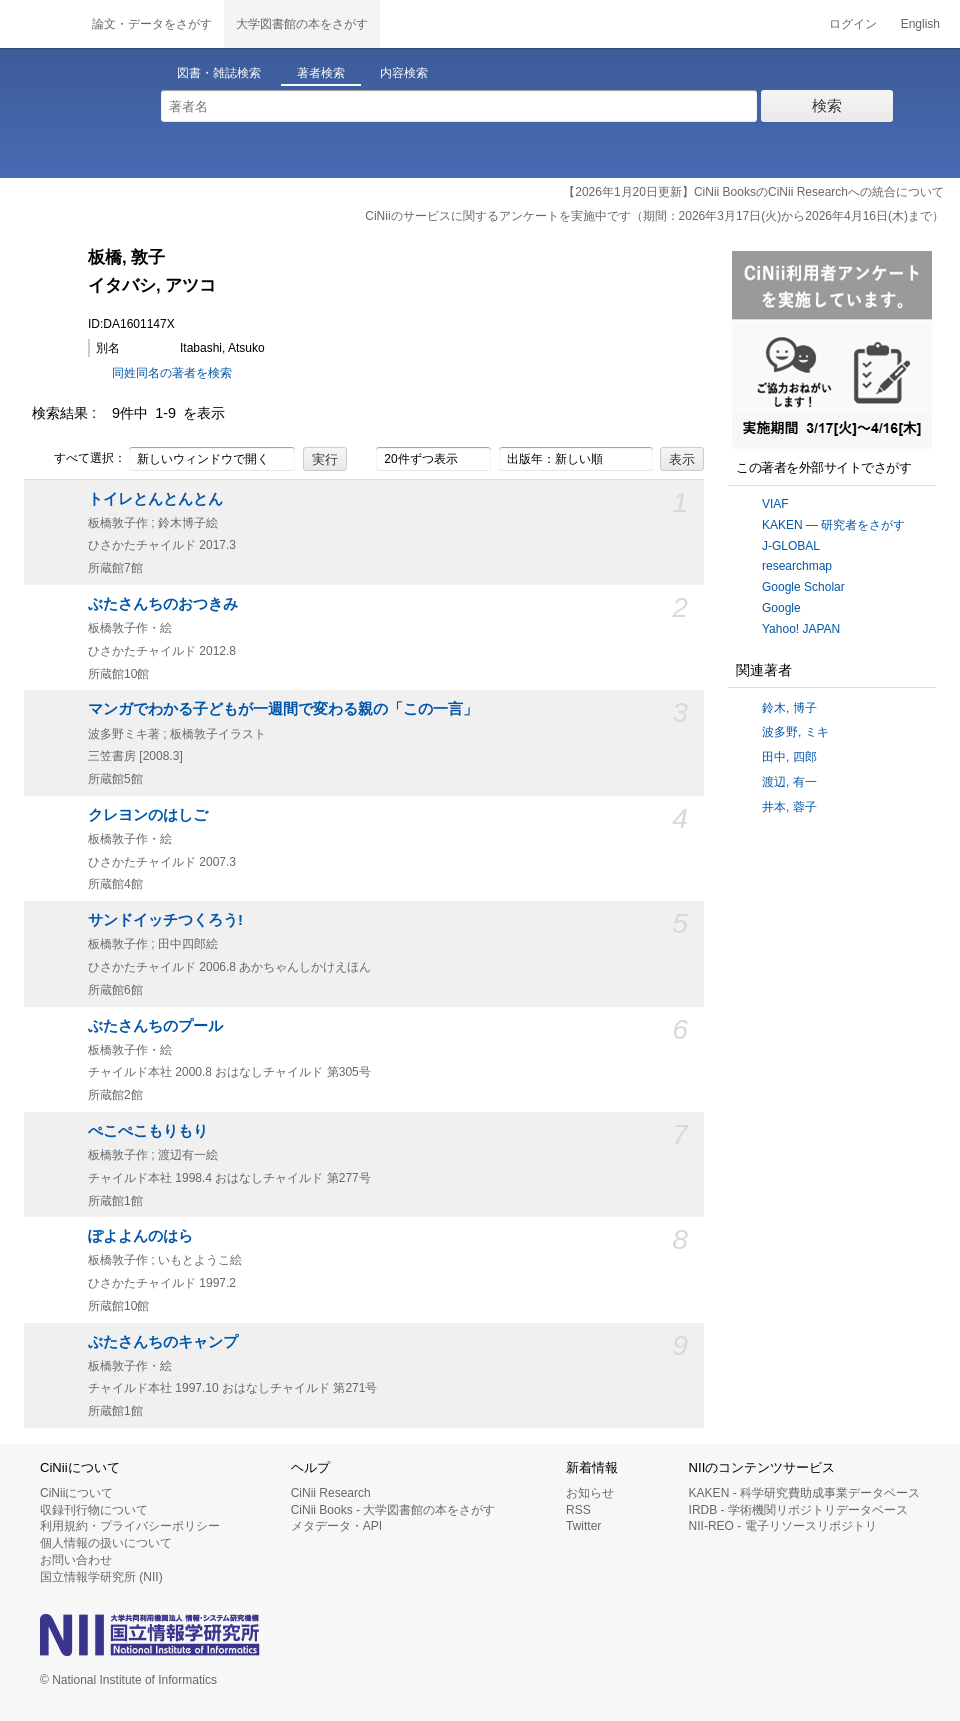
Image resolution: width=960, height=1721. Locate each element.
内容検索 (404, 73)
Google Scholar (803, 587)
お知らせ (590, 1493)
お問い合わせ (76, 1560)
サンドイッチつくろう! (165, 920)
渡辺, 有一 (789, 782)
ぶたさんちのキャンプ (163, 1342)
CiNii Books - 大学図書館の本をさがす (393, 1510)
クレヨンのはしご (148, 815)
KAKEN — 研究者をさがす (833, 525)
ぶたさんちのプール (155, 1026)
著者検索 (321, 73)
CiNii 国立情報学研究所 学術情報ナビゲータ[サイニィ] (40, 24)
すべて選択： (79, 459)
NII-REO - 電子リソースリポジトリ (783, 1526)
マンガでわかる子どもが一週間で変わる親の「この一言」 (283, 709)
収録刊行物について (94, 1510)
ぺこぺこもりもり (148, 1131)
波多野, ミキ (795, 732)
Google (781, 608)
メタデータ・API (336, 1526)
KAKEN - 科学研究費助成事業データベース (804, 1493)
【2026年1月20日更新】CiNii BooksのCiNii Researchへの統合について (753, 192)
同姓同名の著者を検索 (172, 373)
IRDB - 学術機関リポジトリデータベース (798, 1510)
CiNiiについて (76, 1493)
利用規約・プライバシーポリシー (130, 1526)
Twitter (583, 1526)
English (920, 24)
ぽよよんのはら (140, 1236)
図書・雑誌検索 (219, 73)
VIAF (775, 504)
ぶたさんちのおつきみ (163, 604)
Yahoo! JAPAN (801, 629)
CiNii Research (331, 1493)
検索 (827, 105)
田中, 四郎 (789, 757)
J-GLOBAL (791, 546)
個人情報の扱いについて (106, 1543)
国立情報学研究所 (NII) (101, 1577)
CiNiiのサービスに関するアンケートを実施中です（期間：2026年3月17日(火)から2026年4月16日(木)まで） (654, 216)
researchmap (797, 566)
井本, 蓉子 (789, 807)
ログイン (853, 24)
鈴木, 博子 (789, 708)
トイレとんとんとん (155, 499)
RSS (578, 1510)
